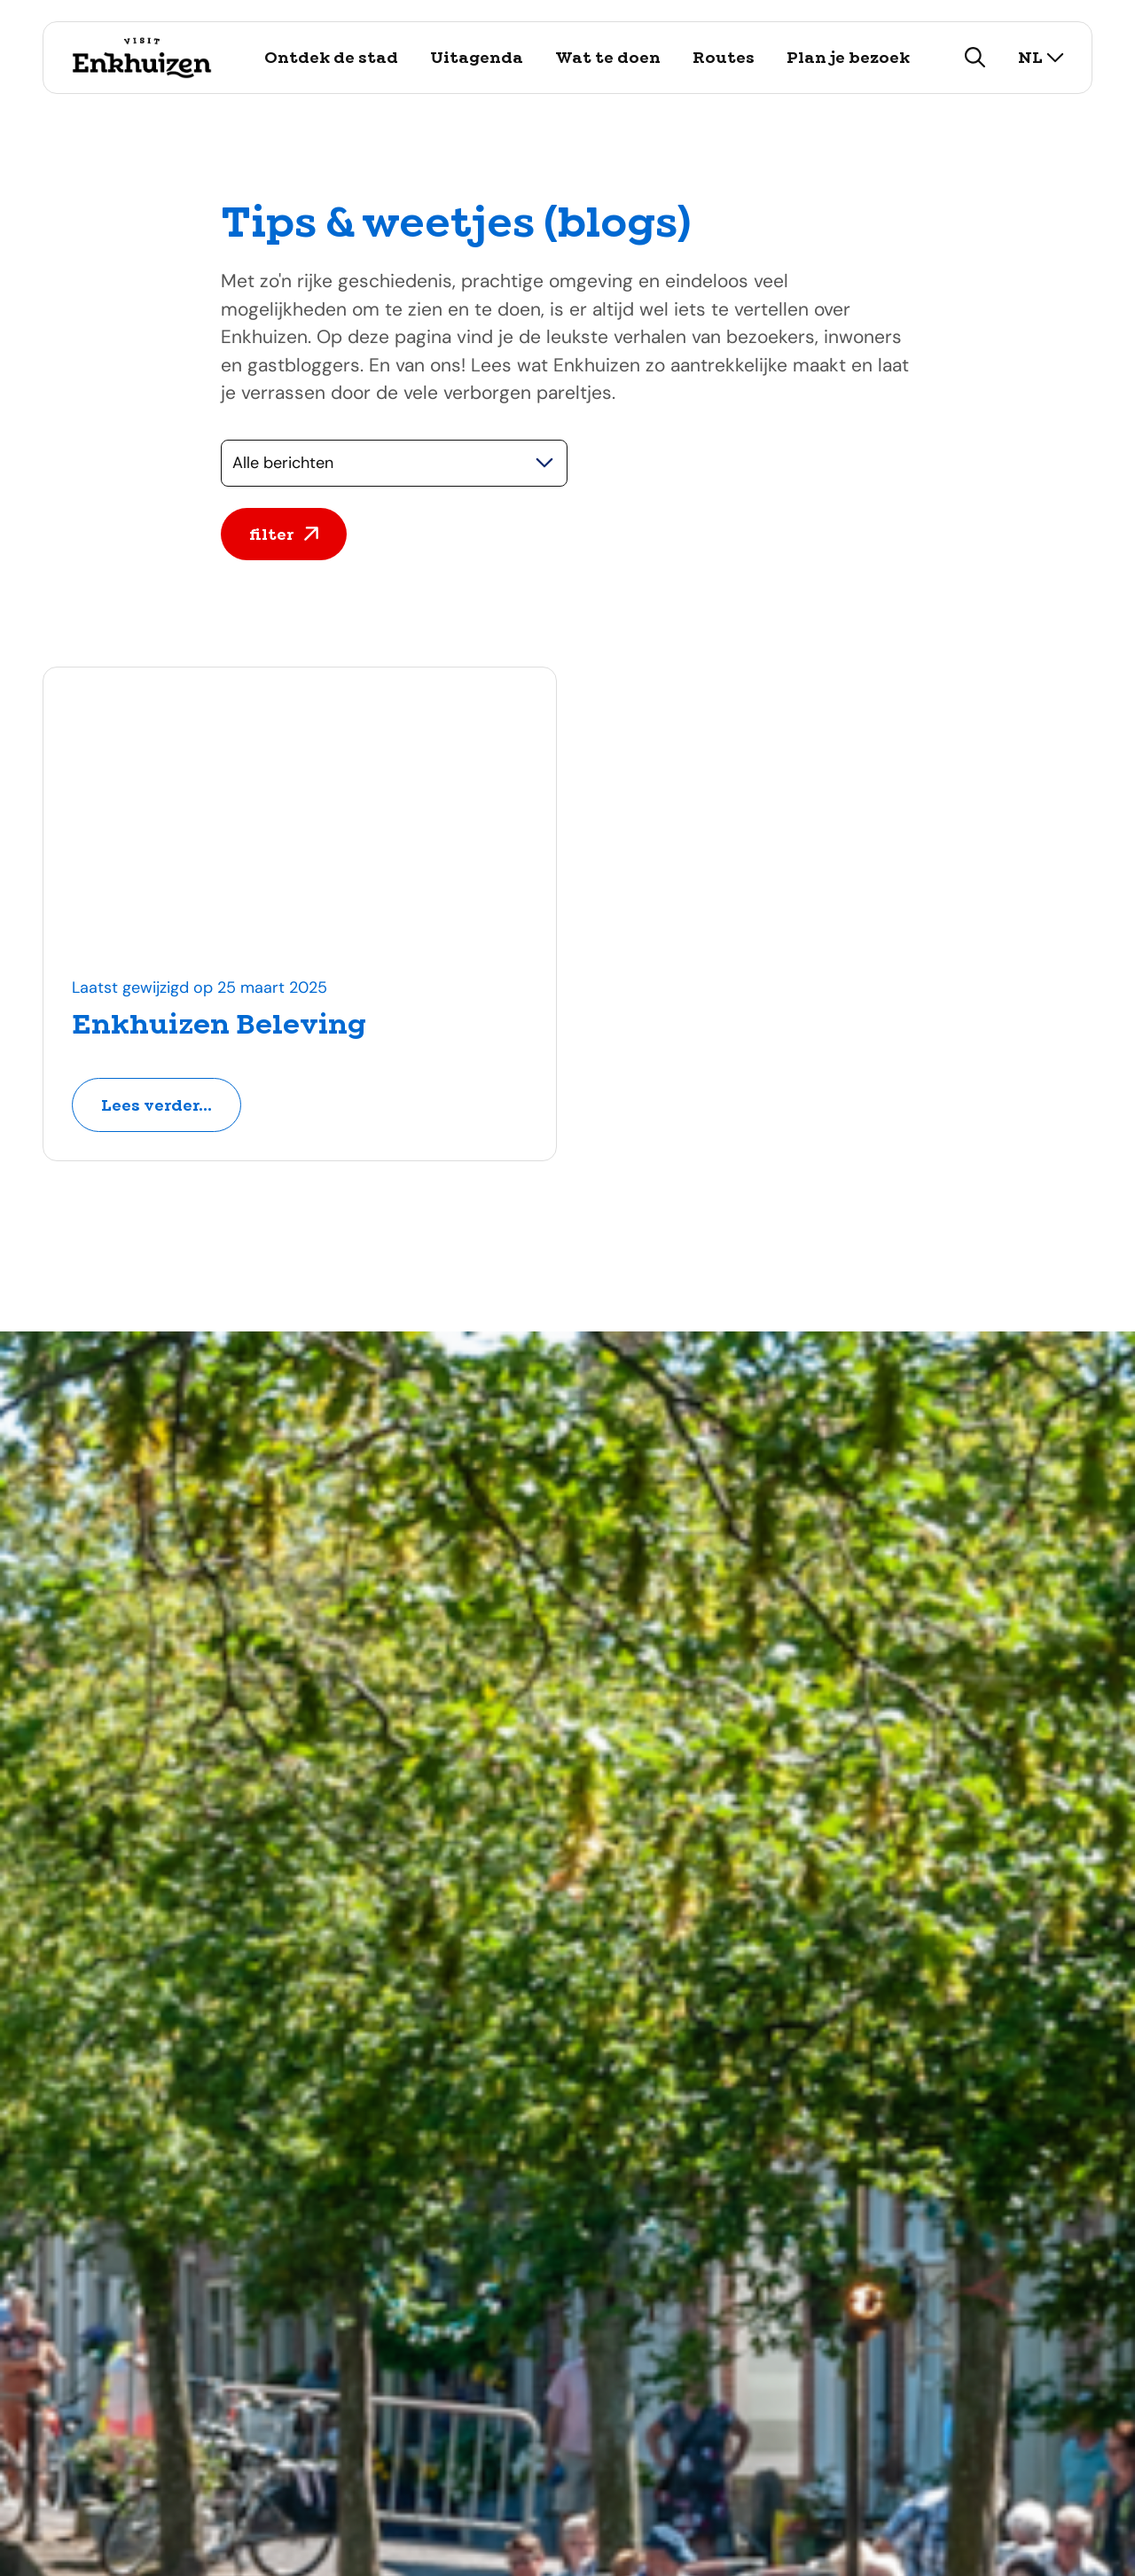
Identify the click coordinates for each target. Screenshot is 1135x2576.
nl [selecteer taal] (1041, 57)
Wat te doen (608, 57)
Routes (724, 57)
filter (283, 534)
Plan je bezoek (848, 57)
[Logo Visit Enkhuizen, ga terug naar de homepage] (141, 57)
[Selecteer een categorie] (394, 463)
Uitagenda (476, 57)
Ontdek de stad (331, 57)
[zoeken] (975, 57)
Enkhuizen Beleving (219, 1024)
